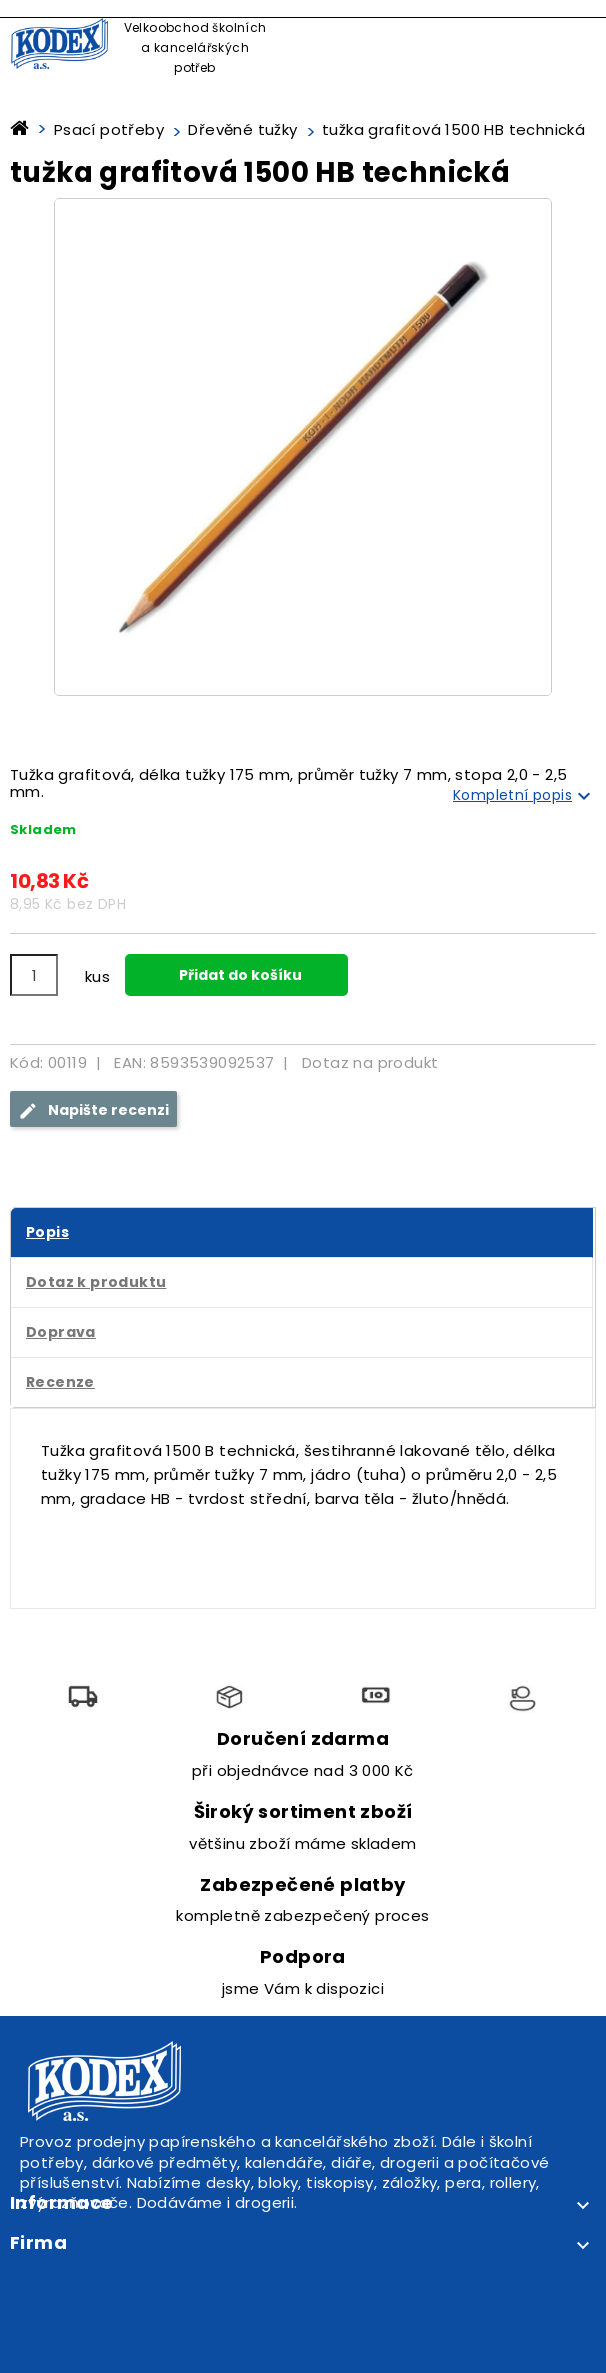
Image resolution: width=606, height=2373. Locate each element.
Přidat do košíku (239, 975)
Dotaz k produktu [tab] (96, 1282)
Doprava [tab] (61, 1332)
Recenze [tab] (60, 1382)
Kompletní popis (524, 796)
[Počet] (34, 975)
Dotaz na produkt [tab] (370, 1062)
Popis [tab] (47, 1232)
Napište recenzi (93, 1110)
